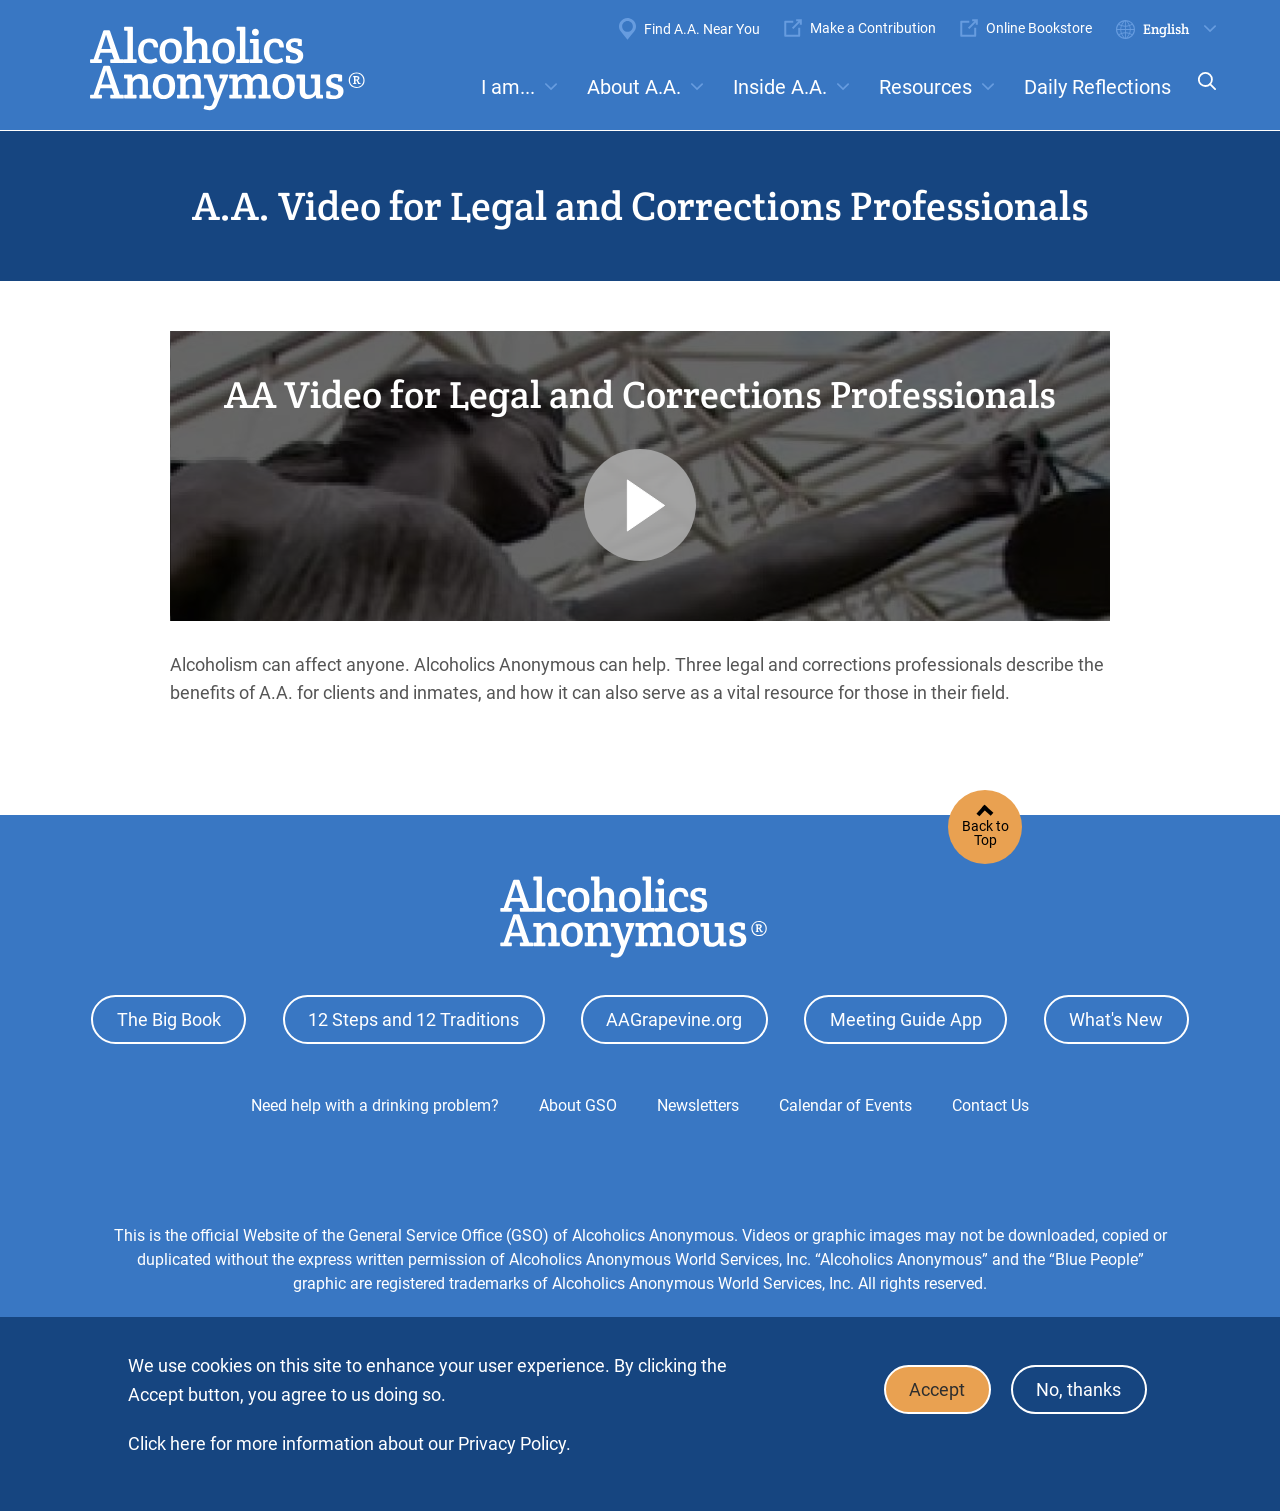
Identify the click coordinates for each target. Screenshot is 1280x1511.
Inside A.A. (780, 87)
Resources (925, 87)
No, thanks (1078, 1389)
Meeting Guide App (906, 1019)
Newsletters (698, 1104)
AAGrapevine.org (674, 1019)
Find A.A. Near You (702, 29)
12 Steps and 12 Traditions (413, 1019)
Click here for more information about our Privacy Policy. (349, 1443)
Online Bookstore (1039, 28)
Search (1201, 94)
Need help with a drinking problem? (375, 1104)
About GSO (578, 1104)
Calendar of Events (845, 1104)
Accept (936, 1389)
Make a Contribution (873, 28)
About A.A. (634, 87)
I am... (508, 87)
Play (640, 505)
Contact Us (990, 1104)
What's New (1116, 1019)
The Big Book (169, 1019)
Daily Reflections (1097, 87)
